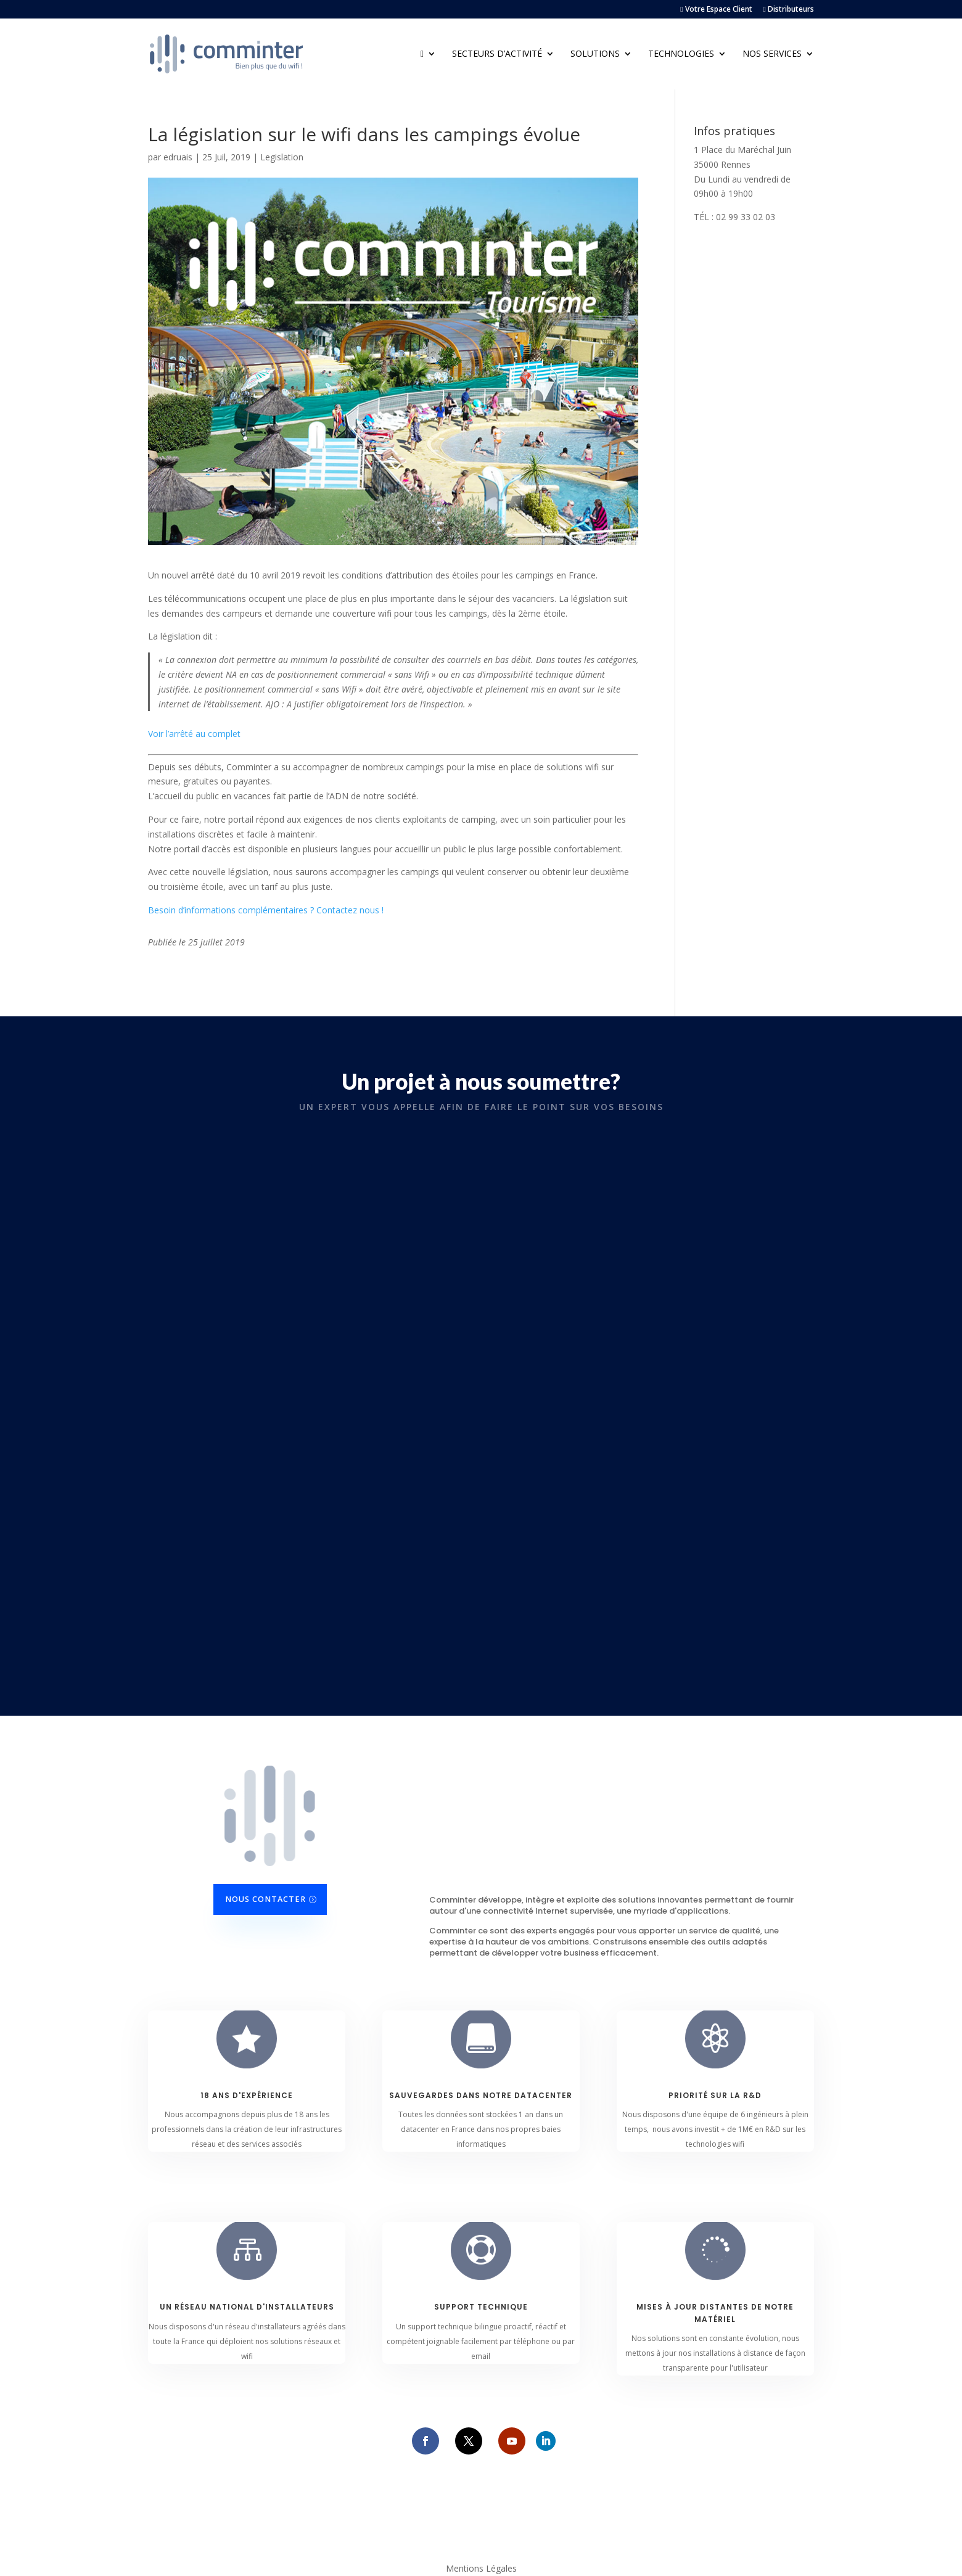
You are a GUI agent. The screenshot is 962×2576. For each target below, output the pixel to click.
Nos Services (772, 54)
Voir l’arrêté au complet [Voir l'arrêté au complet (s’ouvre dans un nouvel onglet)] (194, 733)
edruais (177, 157)
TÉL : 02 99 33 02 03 (734, 217)
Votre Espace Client (716, 10)
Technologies (681, 54)
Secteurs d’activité (497, 54)
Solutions (595, 54)
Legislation (281, 157)
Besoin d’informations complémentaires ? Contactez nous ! (266, 910)
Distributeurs (788, 10)
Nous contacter (265, 1899)
